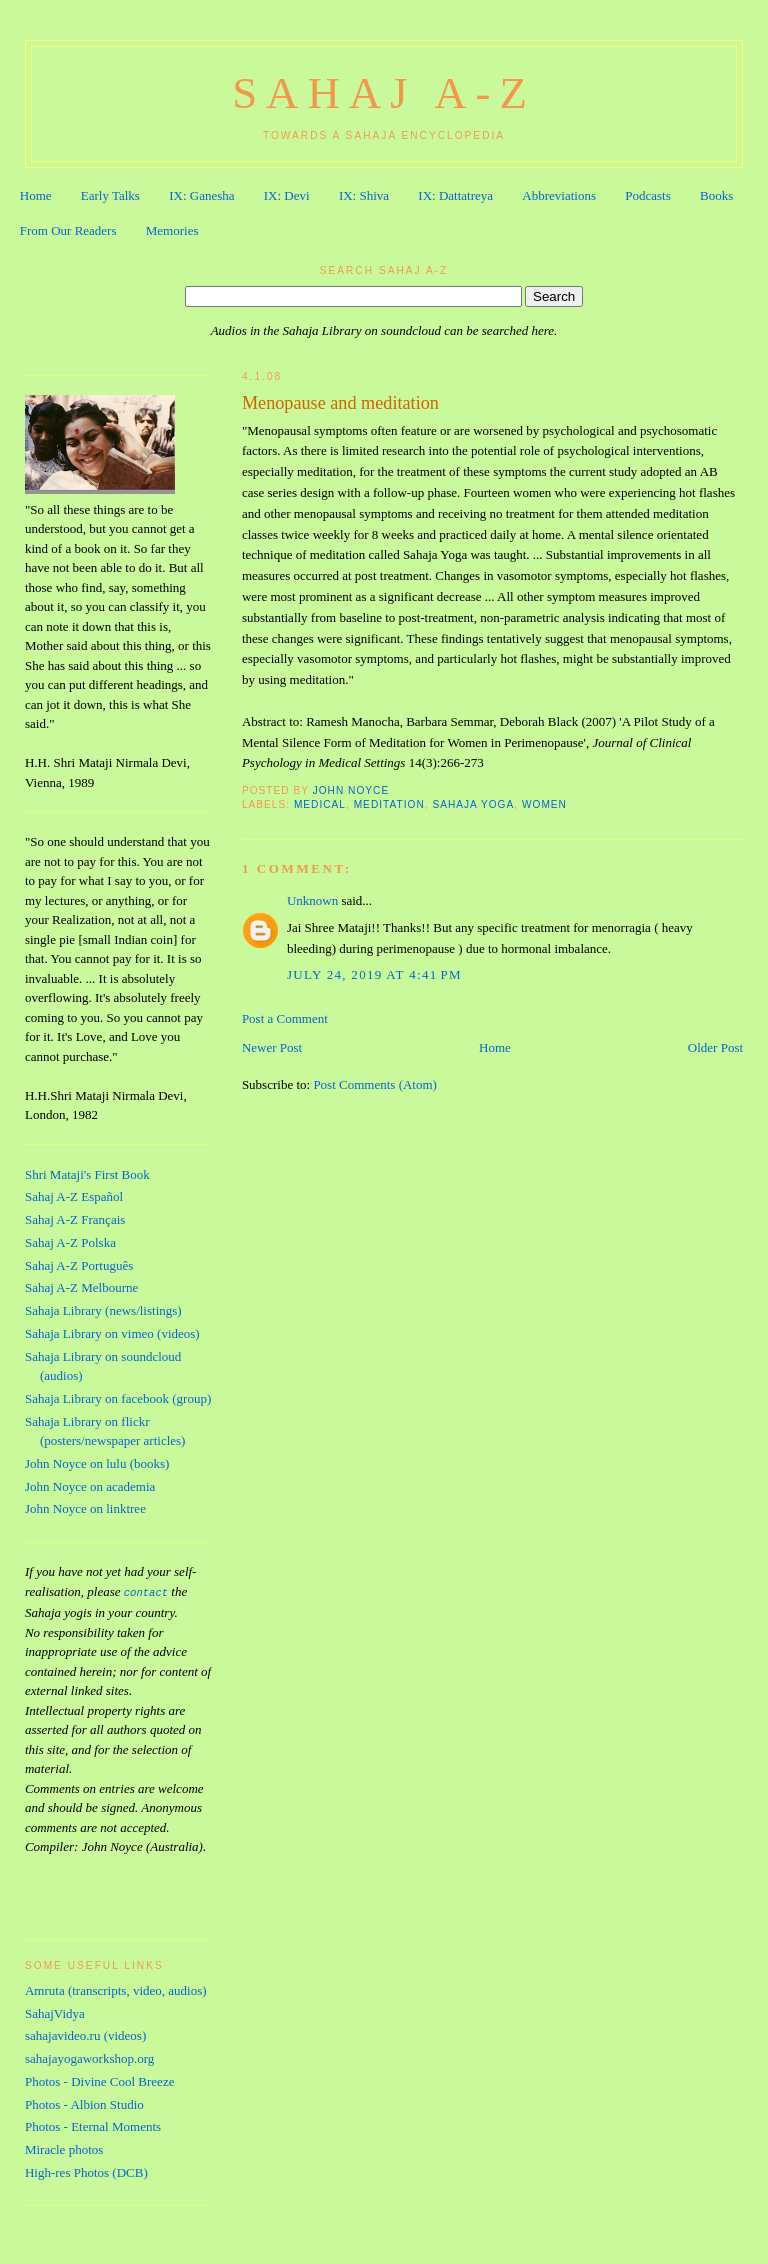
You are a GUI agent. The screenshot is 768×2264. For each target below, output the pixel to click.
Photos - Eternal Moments (93, 2123)
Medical (320, 804)
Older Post (715, 1047)
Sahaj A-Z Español (74, 1196)
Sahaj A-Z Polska (70, 1242)
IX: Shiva (364, 195)
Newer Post (272, 1047)
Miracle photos (64, 2146)
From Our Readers (68, 230)
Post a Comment (285, 1018)
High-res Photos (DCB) (86, 2169)
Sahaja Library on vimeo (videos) (112, 1333)
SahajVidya (55, 2010)
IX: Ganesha (201, 195)
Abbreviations (559, 195)
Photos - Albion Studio (84, 2101)
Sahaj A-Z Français (75, 1219)
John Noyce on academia (90, 1486)
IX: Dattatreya (455, 195)
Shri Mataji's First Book (87, 1174)
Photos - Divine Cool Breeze (99, 2078)
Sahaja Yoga (473, 804)
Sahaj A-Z (384, 93)
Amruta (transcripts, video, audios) (116, 1987)
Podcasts (648, 195)
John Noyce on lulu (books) (97, 1463)
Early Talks (110, 195)
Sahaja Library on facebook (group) (118, 1398)
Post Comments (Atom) (375, 1084)
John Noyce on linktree (85, 1508)
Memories (172, 230)
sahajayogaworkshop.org (89, 2055)
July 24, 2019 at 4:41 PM (374, 974)
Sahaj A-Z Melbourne (81, 1287)
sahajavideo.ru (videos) (85, 2032)
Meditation (389, 804)
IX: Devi (287, 195)
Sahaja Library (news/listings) (103, 1310)
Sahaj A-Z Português (79, 1265)
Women (544, 804)
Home (36, 195)
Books (716, 195)
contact (146, 1592)
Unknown (312, 900)
